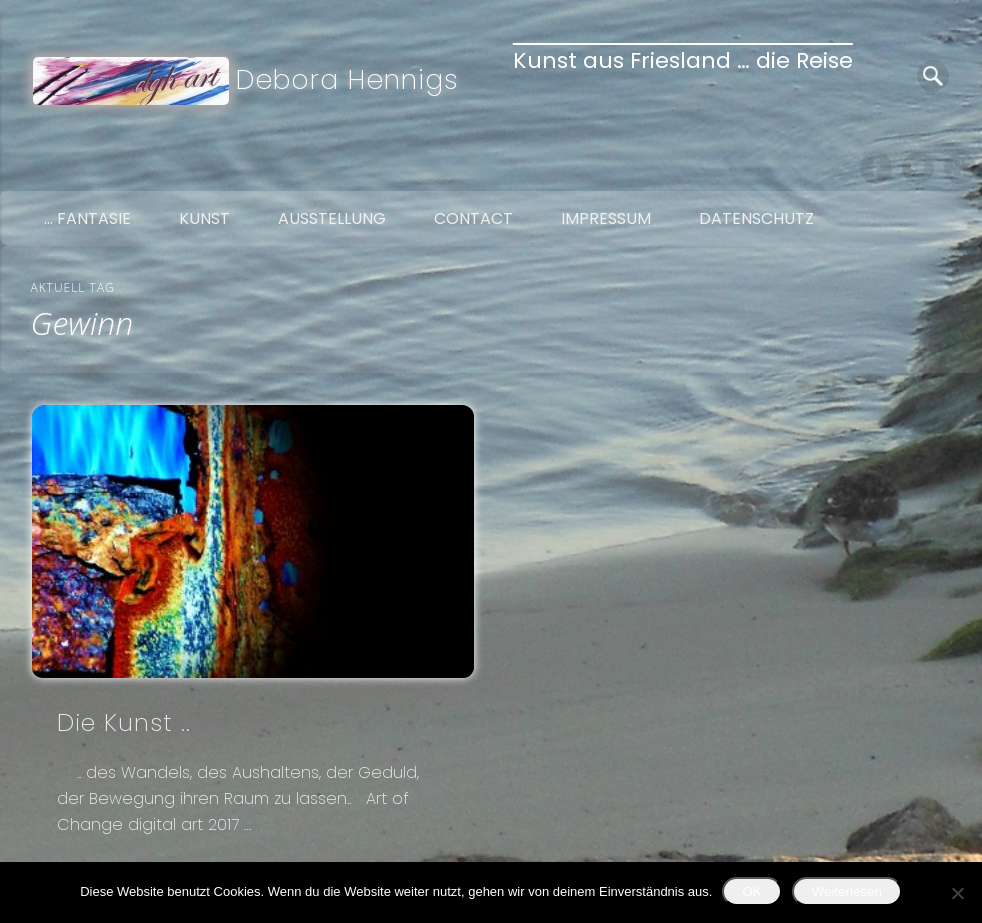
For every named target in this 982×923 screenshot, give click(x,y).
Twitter (918, 168)
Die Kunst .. (124, 722)
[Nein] (957, 893)
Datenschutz (756, 218)
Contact (473, 218)
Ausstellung (332, 218)
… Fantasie (87, 218)
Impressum (606, 218)
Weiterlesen (847, 891)
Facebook (876, 168)
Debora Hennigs (347, 79)
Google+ (960, 168)
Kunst (204, 218)
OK (751, 891)
